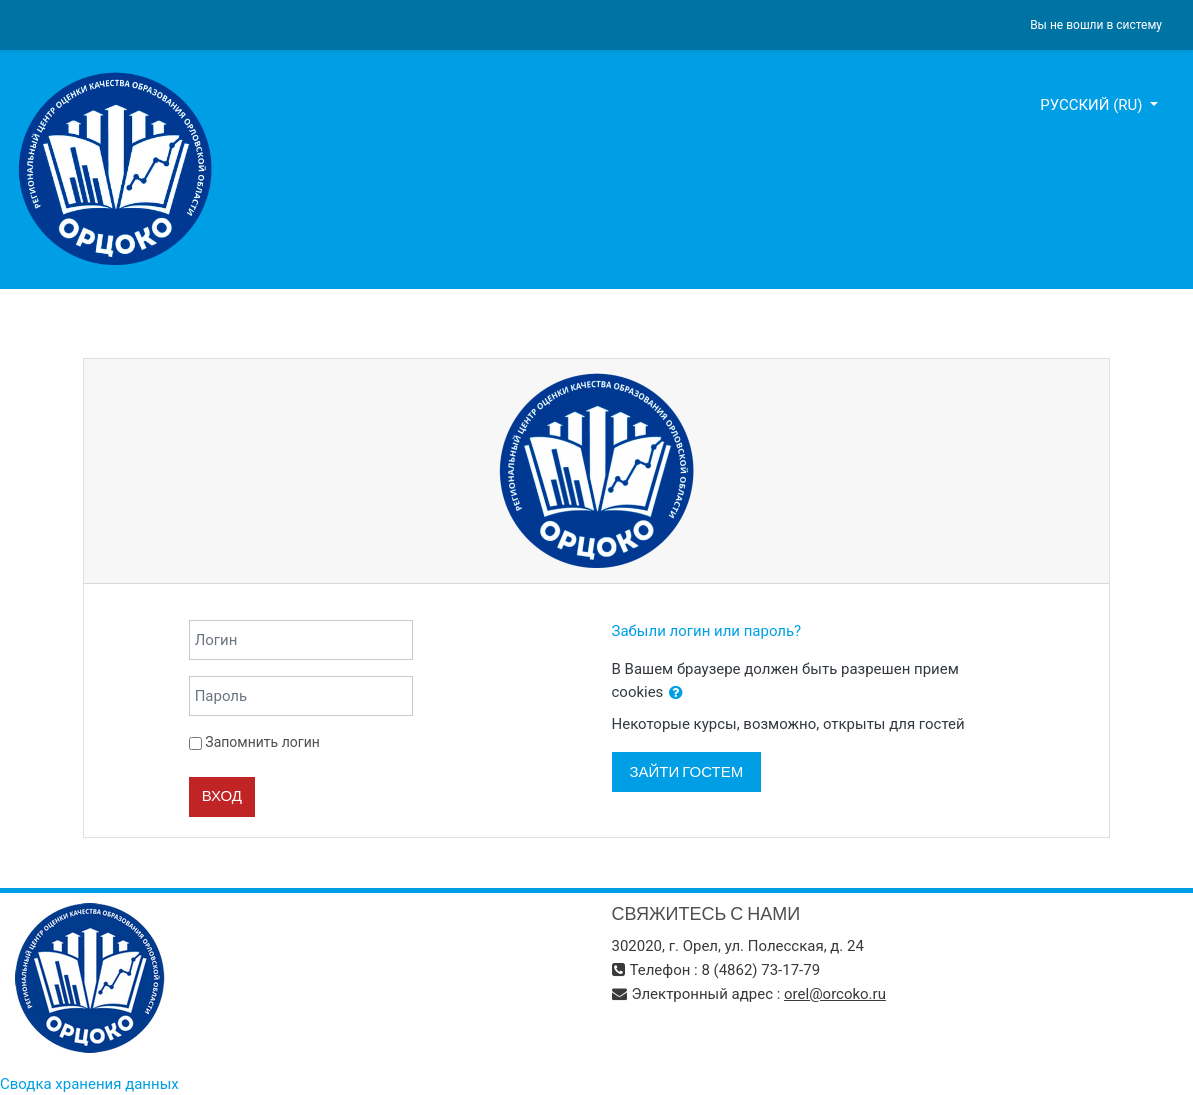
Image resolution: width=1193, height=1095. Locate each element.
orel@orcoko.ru (835, 994)
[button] (676, 693)
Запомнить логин (262, 742)
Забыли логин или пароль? (707, 631)
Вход (222, 795)
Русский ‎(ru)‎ (1093, 105)
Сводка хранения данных (89, 1084)
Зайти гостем (687, 771)
